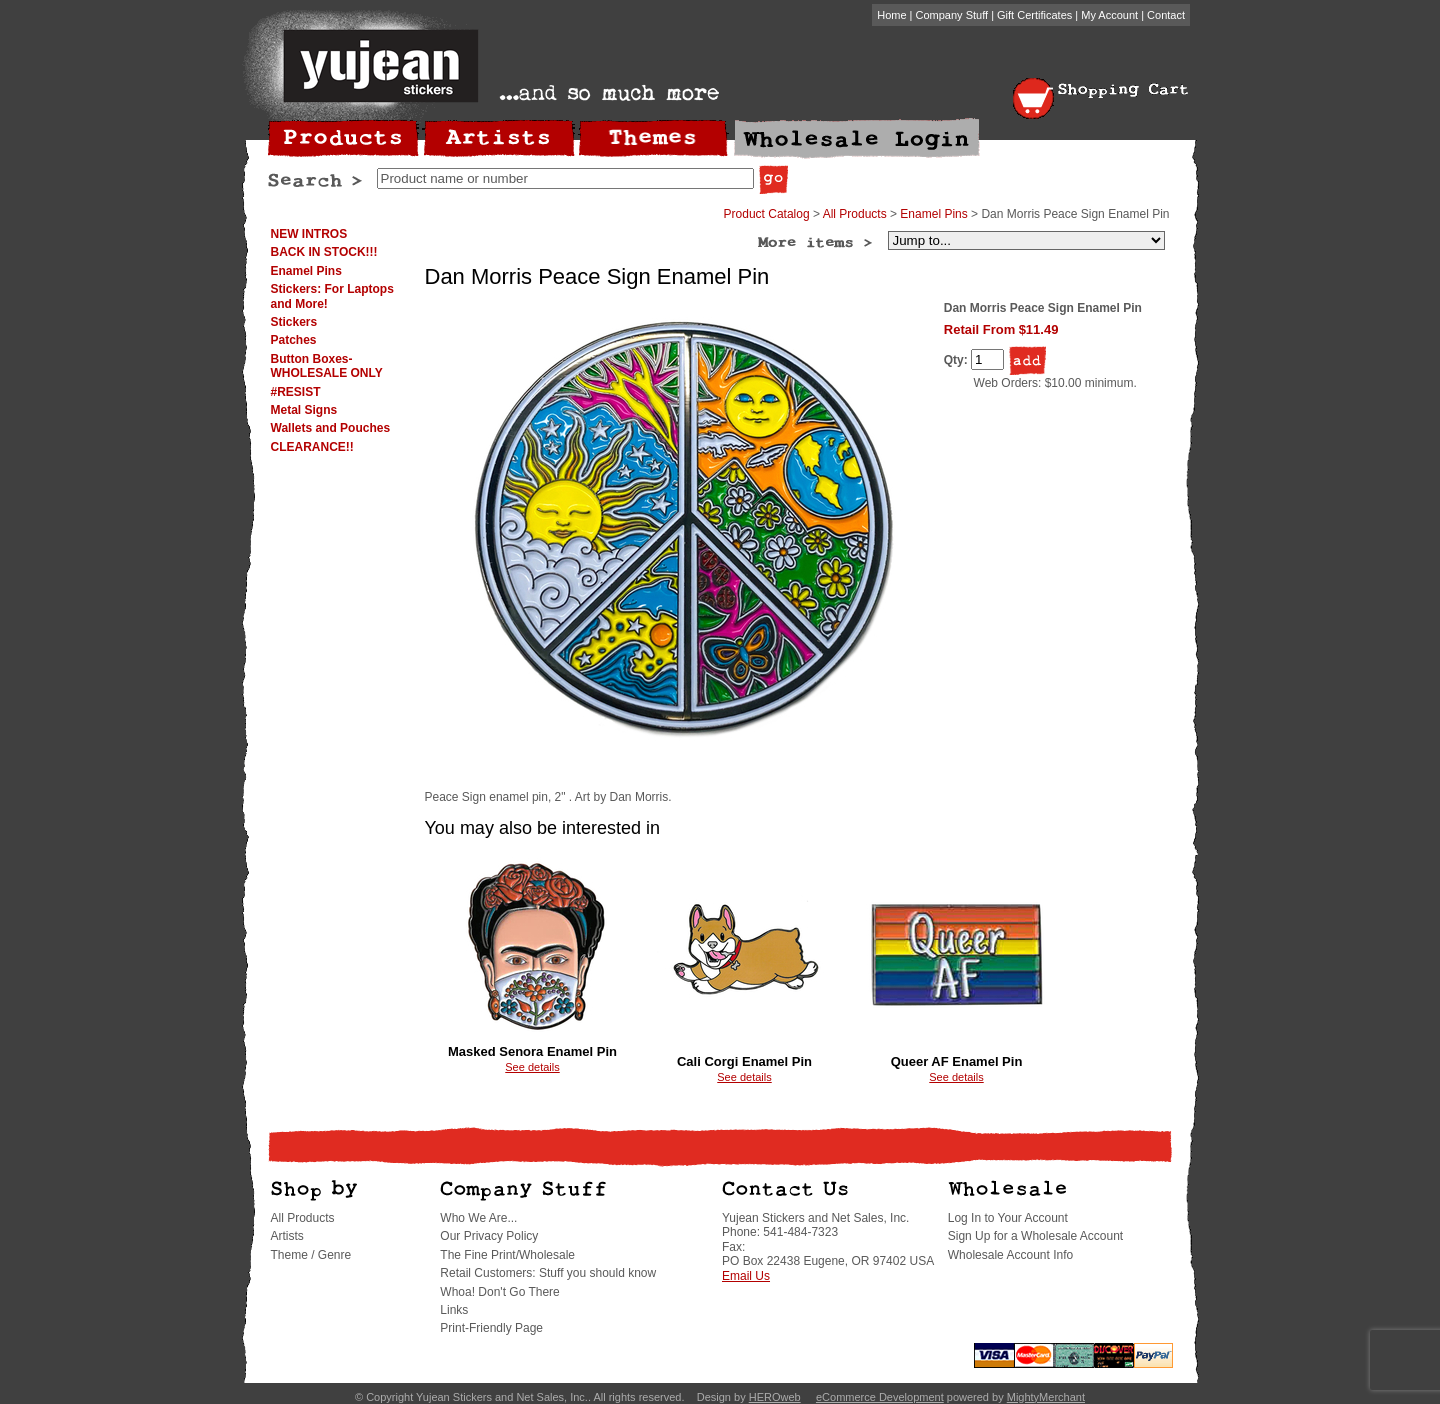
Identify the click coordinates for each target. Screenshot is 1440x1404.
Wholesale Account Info (1010, 1255)
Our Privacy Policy (489, 1236)
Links (454, 1310)
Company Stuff (952, 15)
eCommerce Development (880, 1397)
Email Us (746, 1276)
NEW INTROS (309, 234)
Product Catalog (767, 214)
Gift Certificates (1034, 15)
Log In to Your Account (1008, 1218)
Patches (294, 340)
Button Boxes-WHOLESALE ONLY (327, 366)
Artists (287, 1236)
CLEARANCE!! (312, 447)
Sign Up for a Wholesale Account (1035, 1236)
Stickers (294, 322)
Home (891, 15)
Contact (1166, 15)
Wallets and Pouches (331, 428)
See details (532, 1067)
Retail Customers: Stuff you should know (548, 1273)
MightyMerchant (1046, 1397)
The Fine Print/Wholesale (507, 1255)
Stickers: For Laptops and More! (332, 296)
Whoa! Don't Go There (499, 1292)
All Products (855, 214)
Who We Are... (478, 1218)
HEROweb (775, 1397)
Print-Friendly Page (491, 1328)
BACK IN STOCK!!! (324, 252)
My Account (1109, 15)
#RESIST (296, 392)
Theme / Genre (311, 1255)
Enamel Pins (306, 271)
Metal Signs (304, 410)
